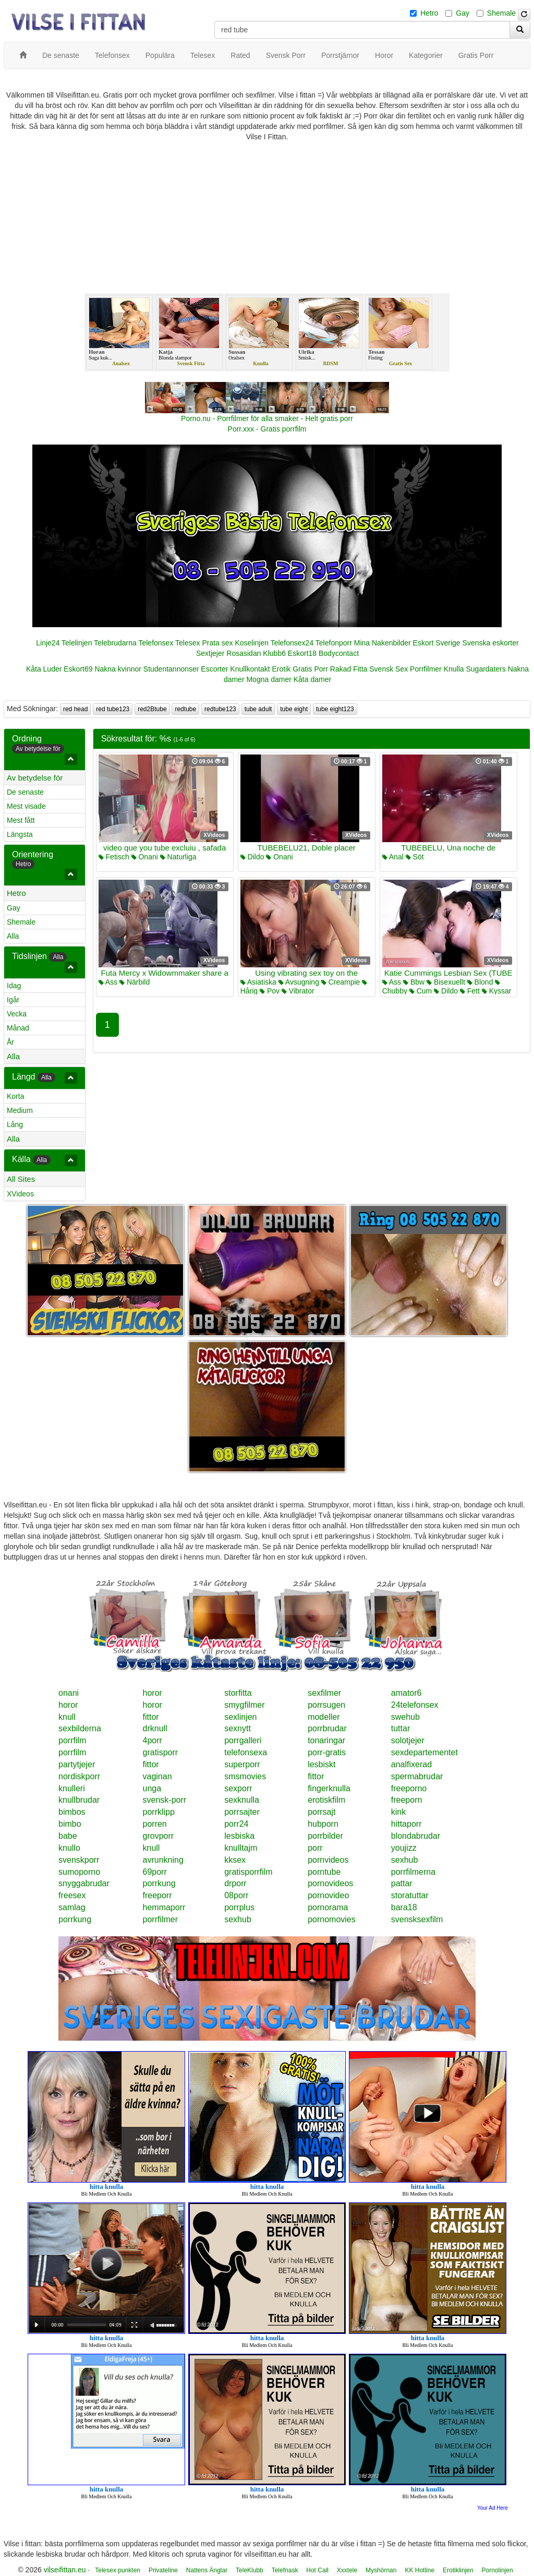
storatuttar (410, 1895)
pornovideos (330, 1883)
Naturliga (178, 857)
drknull (155, 1728)
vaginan (157, 1776)
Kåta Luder (44, 669)
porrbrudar (327, 1728)
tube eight (294, 709)
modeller (323, 1716)
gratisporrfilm (248, 1871)
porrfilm (72, 1740)
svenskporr (78, 1859)
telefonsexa (245, 1752)
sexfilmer (324, 1692)
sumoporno (79, 1871)
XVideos (20, 1194)
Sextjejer (210, 653)
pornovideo (328, 1895)
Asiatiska (258, 982)
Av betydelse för (35, 777)
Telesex (187, 643)
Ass (108, 982)
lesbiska (239, 1835)
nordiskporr (79, 1776)
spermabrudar (417, 1776)
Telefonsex (155, 643)
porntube (324, 1871)
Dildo (252, 857)
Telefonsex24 (292, 643)
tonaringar (326, 1740)
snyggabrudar (84, 1883)
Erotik (281, 669)
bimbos (72, 1811)
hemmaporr (164, 1907)
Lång (15, 1124)
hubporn (323, 1823)
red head (75, 709)
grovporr (158, 1835)
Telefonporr (333, 643)
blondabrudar (415, 1835)
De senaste (25, 792)
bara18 (404, 1907)
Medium (20, 1110)
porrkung (159, 1883)
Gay (462, 13)
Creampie (340, 982)
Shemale (501, 13)
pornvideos (328, 1859)
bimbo (69, 1823)
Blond (480, 982)
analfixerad (411, 1764)
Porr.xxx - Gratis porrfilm (267, 429)
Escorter (214, 669)
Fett (470, 991)
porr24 (236, 1823)
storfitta (237, 1692)
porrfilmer (160, 1919)
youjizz (404, 1847)
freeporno (409, 1788)
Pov (270, 991)
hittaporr (406, 1823)
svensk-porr (165, 1799)
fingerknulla (329, 1788)
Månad (18, 1028)
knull (67, 1716)
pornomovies (332, 1919)
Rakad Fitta (349, 669)
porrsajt (321, 1811)
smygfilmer (244, 1704)
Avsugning (298, 982)
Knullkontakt (250, 669)
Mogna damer (268, 679)
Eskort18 (302, 653)
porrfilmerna (413, 1871)
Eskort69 (78, 669)
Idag (14, 985)
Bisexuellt (446, 982)
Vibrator (298, 991)
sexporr (238, 1788)
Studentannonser (171, 669)
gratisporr (160, 1752)
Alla (13, 936)
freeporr (157, 1895)
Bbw (413, 982)
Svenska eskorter (491, 643)
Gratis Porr (310, 669)
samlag (72, 1907)
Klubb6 (274, 653)
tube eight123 (335, 709)
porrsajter (242, 1811)
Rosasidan (243, 653)
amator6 (406, 1692)
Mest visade (26, 806)
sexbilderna (79, 1728)
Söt (415, 857)
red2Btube (152, 709)
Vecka (17, 1014)
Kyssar (497, 991)
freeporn (406, 1799)
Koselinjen (252, 643)
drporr (235, 1883)
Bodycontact (339, 653)
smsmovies (245, 1776)
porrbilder (325, 1835)
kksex (235, 1859)
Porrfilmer (426, 669)
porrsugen (326, 1704)
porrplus (239, 1907)
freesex (72, 1895)
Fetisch (114, 857)
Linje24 (47, 643)
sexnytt (237, 1728)
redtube (185, 709)
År (10, 1042)
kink (398, 1811)
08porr (236, 1895)
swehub (405, 1716)
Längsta (20, 834)
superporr (242, 1764)
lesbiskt (321, 1764)
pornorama (328, 1907)
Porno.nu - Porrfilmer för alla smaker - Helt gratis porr (267, 418)
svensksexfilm (417, 1919)
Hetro (429, 13)
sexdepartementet (424, 1752)
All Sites (21, 1179)
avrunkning (163, 1859)
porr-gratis (327, 1752)
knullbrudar (79, 1799)
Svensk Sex (388, 669)
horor (152, 1692)
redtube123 (220, 709)
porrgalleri (242, 1740)
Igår (13, 1000)
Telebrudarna (115, 643)
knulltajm (240, 1847)
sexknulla (241, 1799)
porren (155, 1823)
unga (152, 1788)
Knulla (454, 669)
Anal (393, 857)
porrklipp (159, 1811)
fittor (151, 1716)
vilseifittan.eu (65, 2570)
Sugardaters (485, 669)
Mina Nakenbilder (382, 643)
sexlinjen (240, 1716)
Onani (144, 857)
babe (67, 1835)
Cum (420, 991)
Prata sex (217, 643)
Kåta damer (312, 679)
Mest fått (21, 820)
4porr (152, 1740)
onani (68, 1692)
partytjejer (76, 1764)
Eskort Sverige (436, 643)
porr (315, 1847)
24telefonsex (415, 1704)
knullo (69, 1847)
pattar (401, 1883)
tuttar (400, 1728)
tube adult (258, 709)
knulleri (71, 1788)
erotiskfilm (326, 1799)
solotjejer (407, 1740)
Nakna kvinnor (117, 669)
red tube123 (112, 709)
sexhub (404, 1859)
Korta (15, 1096)
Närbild (134, 982)
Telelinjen (77, 643)
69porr (155, 1871)
